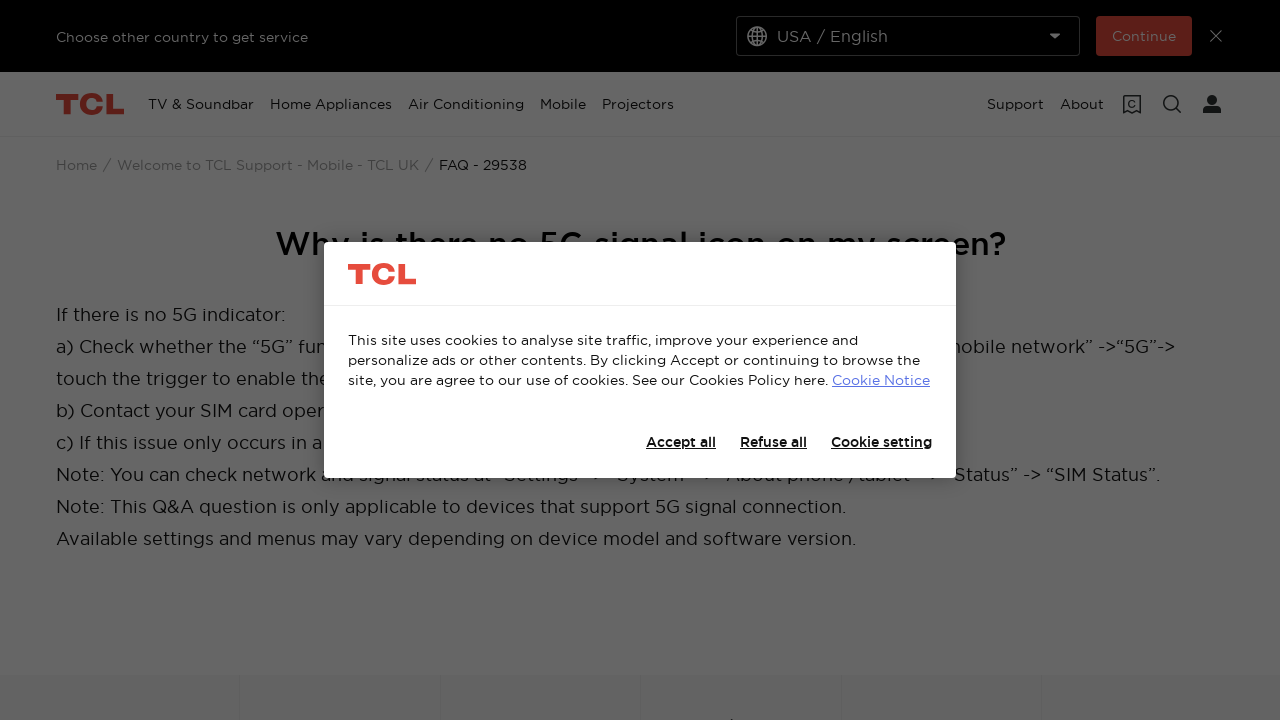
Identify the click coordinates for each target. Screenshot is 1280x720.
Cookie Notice (881, 380)
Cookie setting (881, 442)
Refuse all (773, 442)
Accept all (681, 442)
